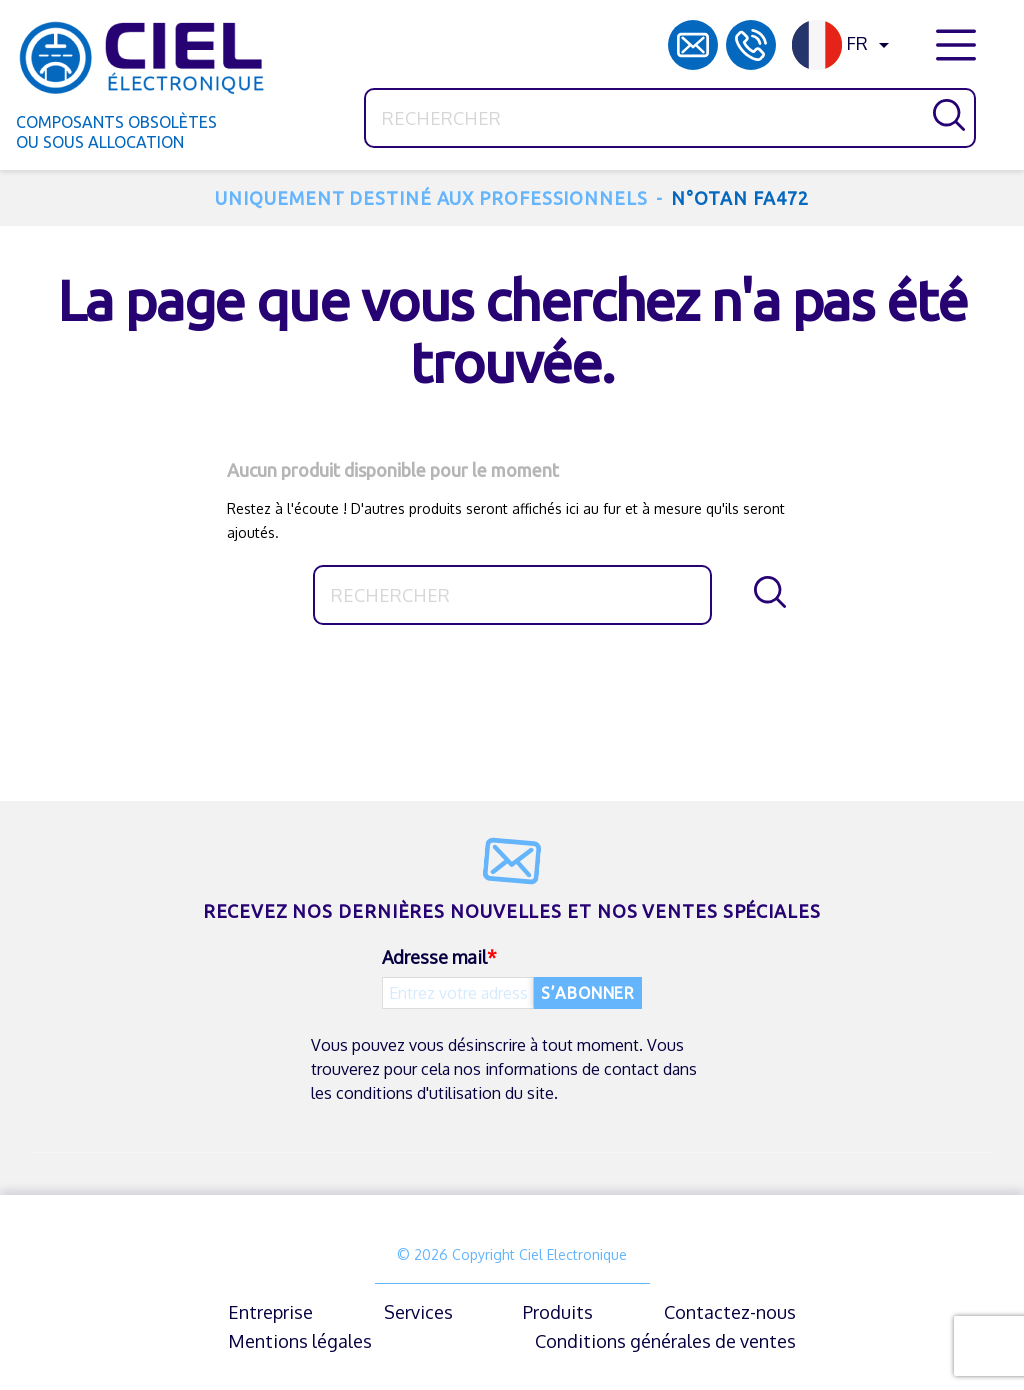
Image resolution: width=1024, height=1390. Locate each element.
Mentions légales (300, 1341)
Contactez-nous (730, 1312)
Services (418, 1312)
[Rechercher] (670, 118)
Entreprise (270, 1312)
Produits (558, 1312)
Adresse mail (434, 957)
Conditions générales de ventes (665, 1341)
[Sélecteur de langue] (844, 45)
